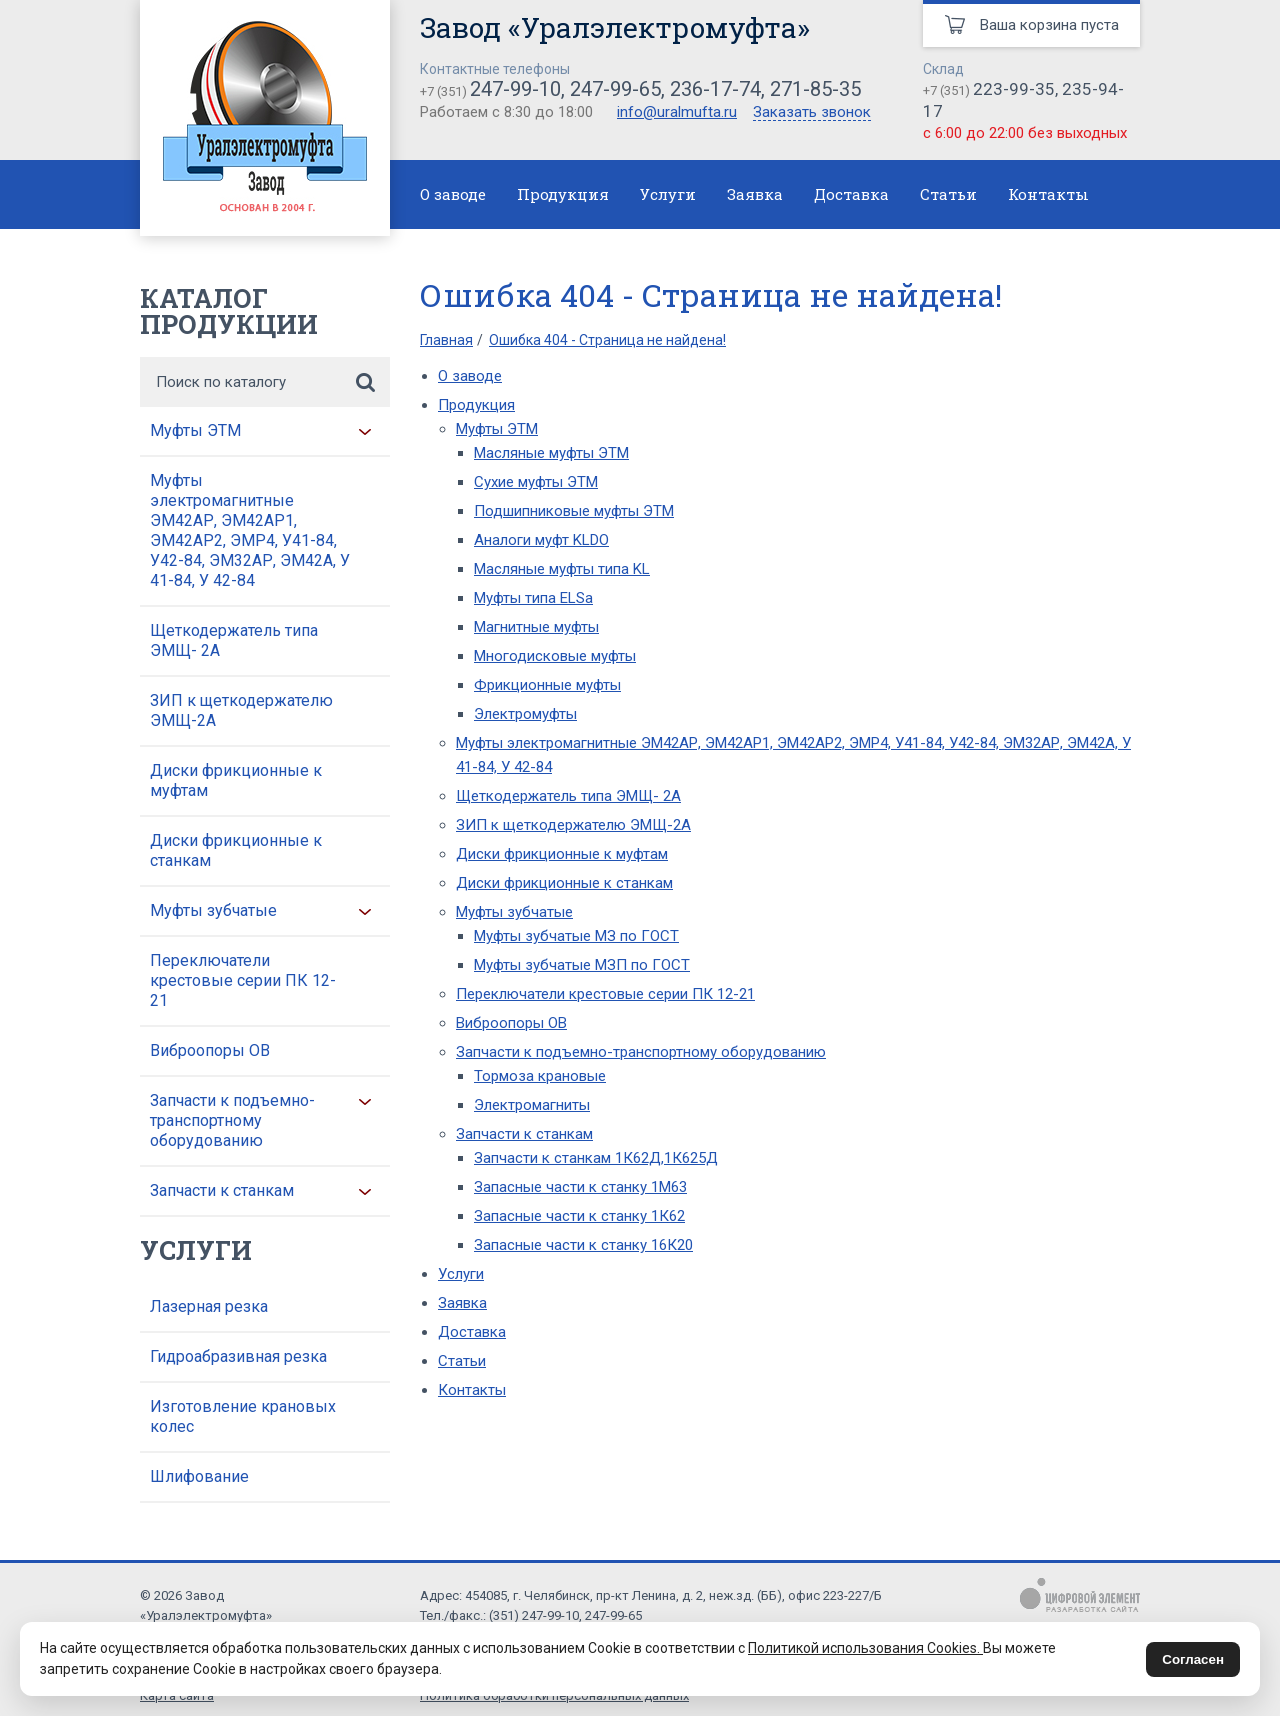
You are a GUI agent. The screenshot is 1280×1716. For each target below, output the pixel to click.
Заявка (755, 194)
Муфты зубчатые (213, 910)
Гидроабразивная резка (238, 1356)
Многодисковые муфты (555, 656)
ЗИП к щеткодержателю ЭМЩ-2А (241, 710)
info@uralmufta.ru (677, 112)
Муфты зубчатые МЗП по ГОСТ (582, 965)
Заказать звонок (812, 113)
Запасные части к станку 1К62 (579, 1216)
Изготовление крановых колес (243, 1416)
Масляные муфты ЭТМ (551, 453)
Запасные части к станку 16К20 (583, 1245)
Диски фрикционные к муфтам (236, 780)
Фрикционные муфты (547, 685)
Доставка (851, 194)
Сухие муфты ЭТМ (536, 482)
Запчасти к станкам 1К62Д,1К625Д (596, 1158)
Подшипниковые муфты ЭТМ (574, 511)
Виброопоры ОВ (210, 1050)
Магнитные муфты (536, 627)
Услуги (668, 194)
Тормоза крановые (540, 1076)
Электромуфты (525, 714)
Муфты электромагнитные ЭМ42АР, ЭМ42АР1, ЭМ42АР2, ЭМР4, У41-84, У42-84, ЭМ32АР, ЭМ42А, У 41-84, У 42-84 (250, 530)
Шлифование (199, 1476)
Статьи (948, 194)
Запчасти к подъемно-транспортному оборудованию (232, 1120)
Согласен (1193, 1659)
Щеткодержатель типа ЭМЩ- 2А (234, 640)
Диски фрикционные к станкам (236, 850)
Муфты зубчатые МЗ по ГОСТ (576, 936)
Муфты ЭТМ (195, 430)
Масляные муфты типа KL (562, 569)
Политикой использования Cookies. (865, 1648)
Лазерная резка (209, 1306)
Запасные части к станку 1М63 (580, 1187)
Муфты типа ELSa (533, 598)
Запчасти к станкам (222, 1190)
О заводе (453, 194)
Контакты (1048, 194)
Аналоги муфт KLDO (541, 540)
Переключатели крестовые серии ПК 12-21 (243, 980)
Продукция (563, 194)
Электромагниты (532, 1105)
